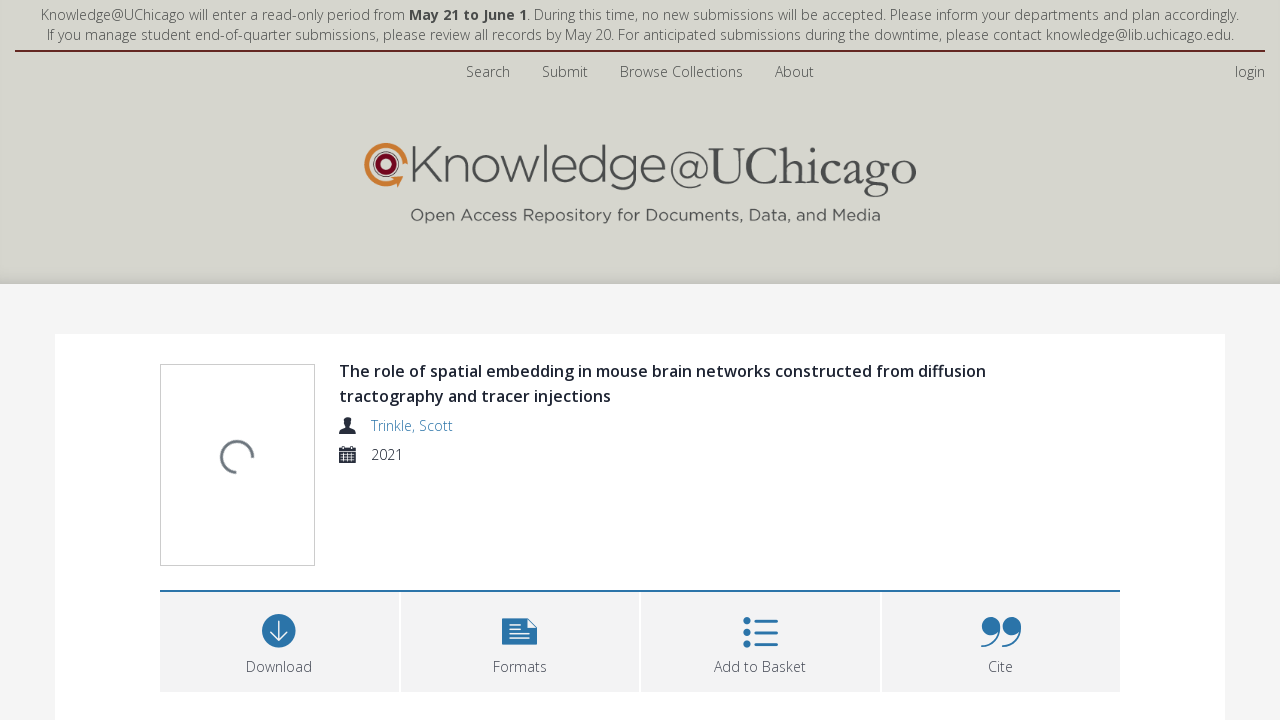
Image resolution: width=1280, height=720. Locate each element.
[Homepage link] (640, 178)
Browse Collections (681, 71)
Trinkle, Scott (412, 425)
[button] (520, 639)
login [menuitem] (1250, 71)
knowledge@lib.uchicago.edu (1138, 34)
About (794, 71)
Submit (565, 71)
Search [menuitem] (488, 71)
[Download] (279, 639)
